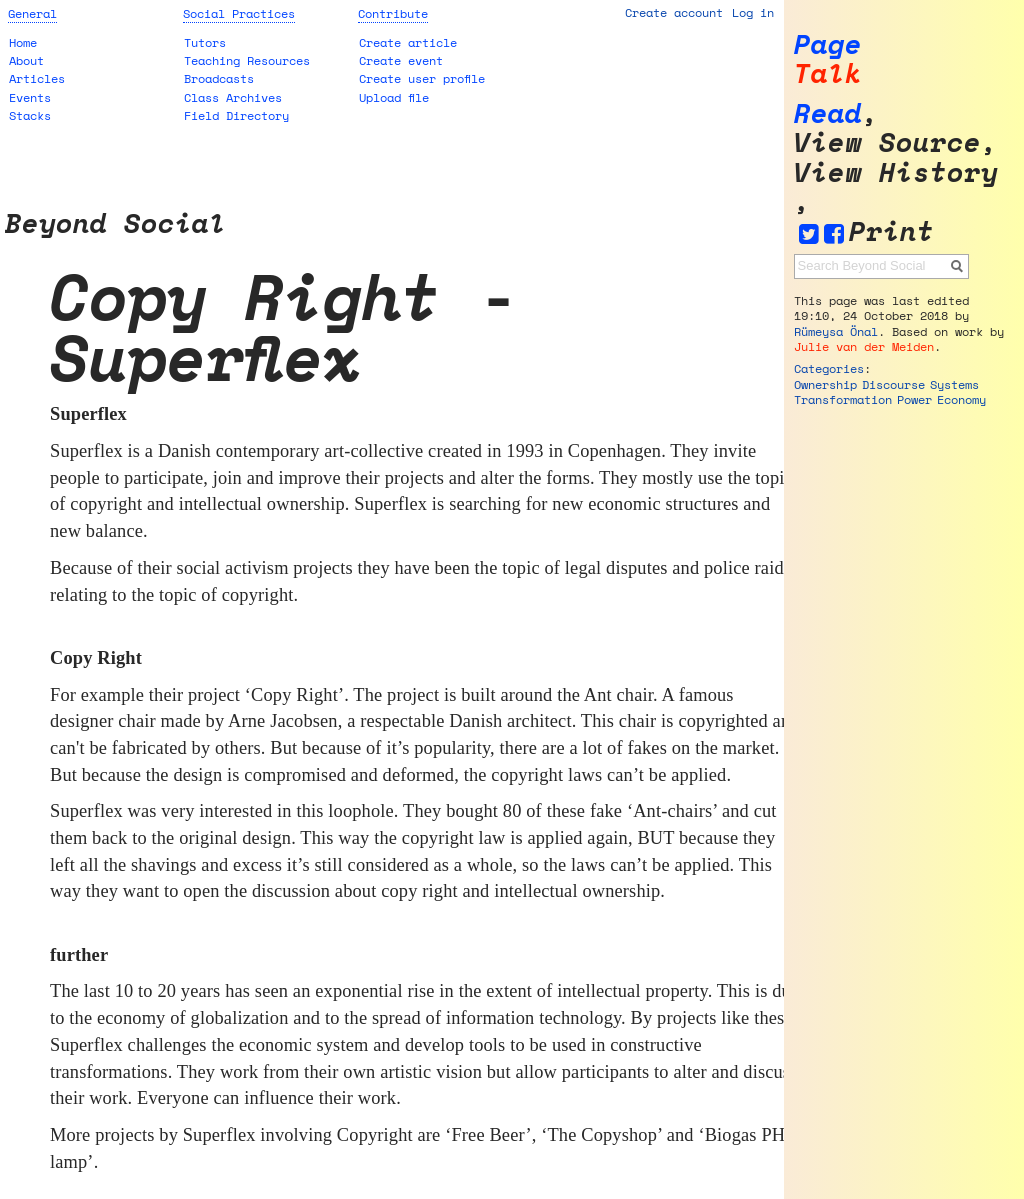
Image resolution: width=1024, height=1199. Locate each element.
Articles (37, 78)
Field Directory (236, 115)
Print (891, 231)
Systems (954, 384)
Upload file (394, 97)
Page (828, 44)
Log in (753, 12)
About (26, 60)
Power (914, 399)
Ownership (825, 384)
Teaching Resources (247, 60)
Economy (961, 399)
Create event (401, 60)
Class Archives (233, 97)
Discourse (893, 384)
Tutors (205, 42)
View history (896, 172)
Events (30, 97)
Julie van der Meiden (864, 346)
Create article (408, 42)
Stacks (30, 115)
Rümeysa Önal (836, 331)
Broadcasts (219, 78)
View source (887, 142)
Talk (828, 73)
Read (828, 113)
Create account (674, 12)
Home (23, 42)
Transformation (843, 399)
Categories (829, 368)
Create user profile (422, 78)
